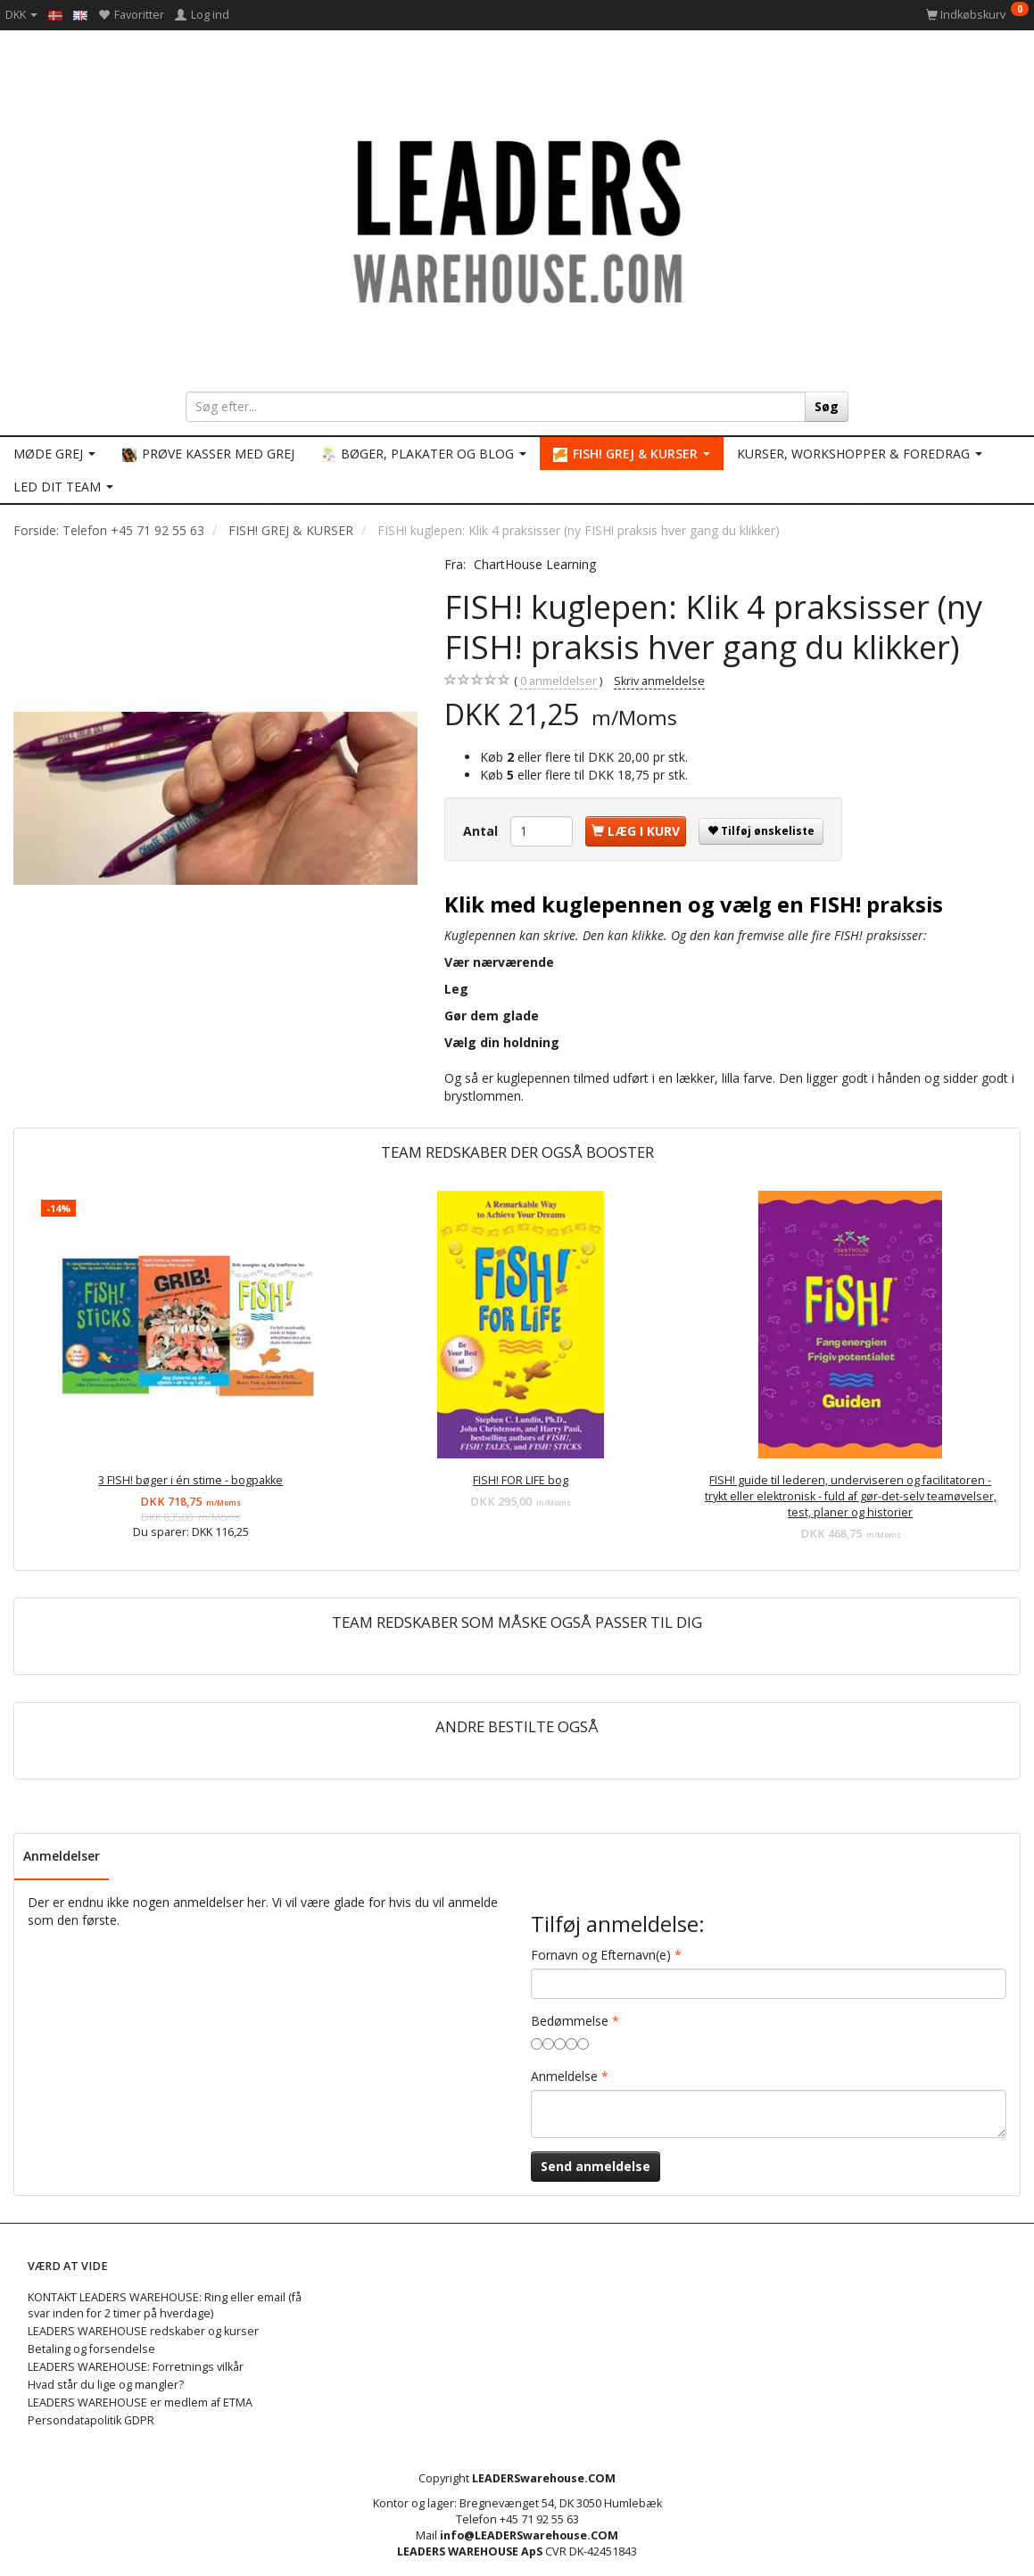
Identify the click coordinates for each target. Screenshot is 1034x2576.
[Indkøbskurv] (977, 14)
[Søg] (826, 407)
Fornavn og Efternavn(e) (601, 1954)
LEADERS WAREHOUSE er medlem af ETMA (140, 2402)
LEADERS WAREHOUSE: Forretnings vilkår (136, 2366)
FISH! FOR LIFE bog (520, 1480)
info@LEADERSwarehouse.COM (529, 2535)
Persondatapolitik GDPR (91, 2420)
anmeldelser (558, 681)
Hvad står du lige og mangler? (106, 2384)
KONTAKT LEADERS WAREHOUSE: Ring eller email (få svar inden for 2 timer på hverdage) (165, 2305)
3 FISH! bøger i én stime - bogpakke (190, 1480)
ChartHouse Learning (535, 564)
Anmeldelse (564, 2076)
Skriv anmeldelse (659, 681)
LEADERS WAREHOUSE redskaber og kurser (143, 2331)
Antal (482, 830)
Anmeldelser (61, 1855)
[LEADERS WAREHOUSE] (517, 218)
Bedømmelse (569, 2020)
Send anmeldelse (595, 2166)
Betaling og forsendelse (91, 2349)
